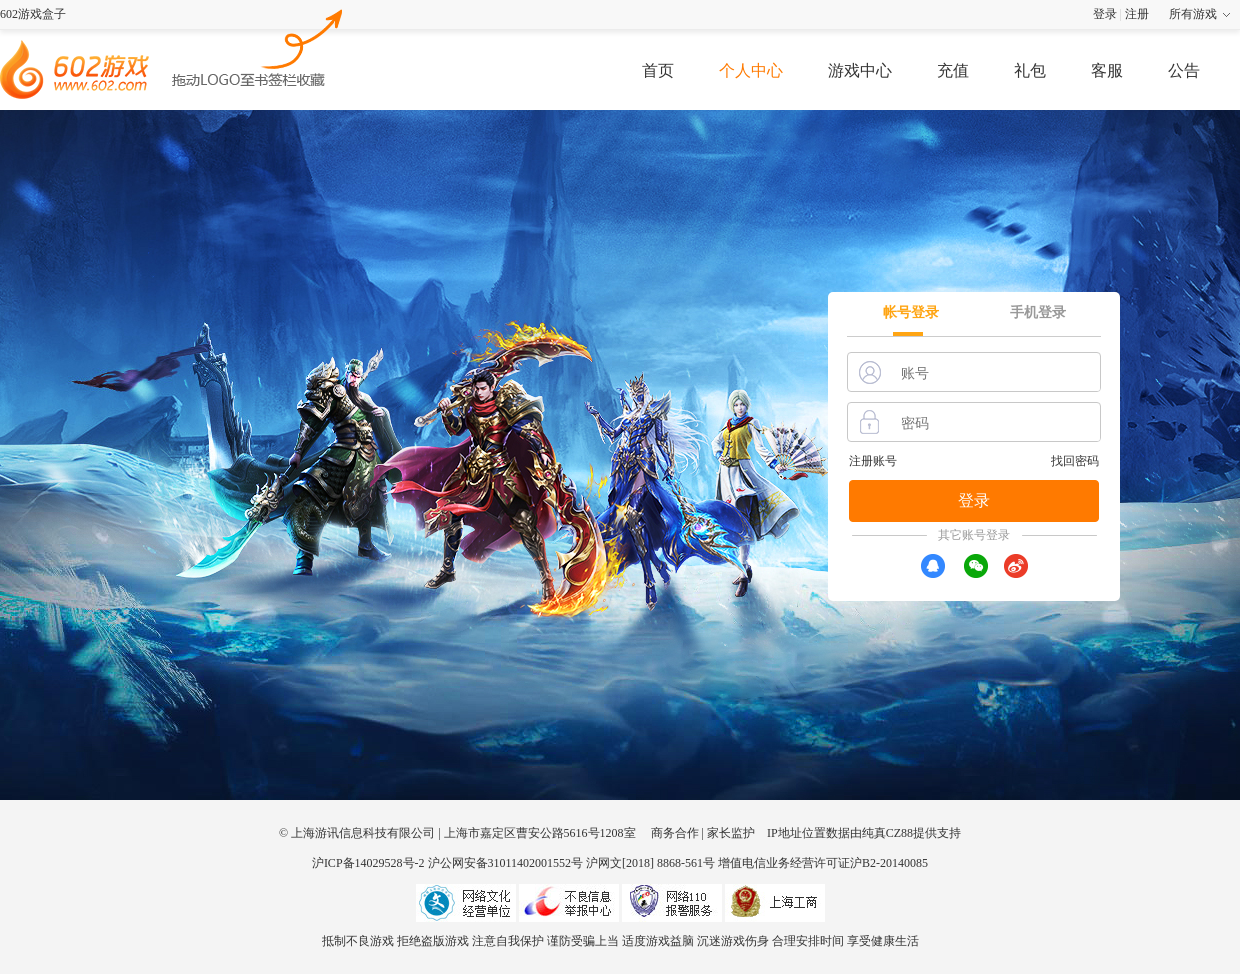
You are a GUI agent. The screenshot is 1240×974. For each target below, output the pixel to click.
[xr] (1016, 566)
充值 (953, 70)
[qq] (933, 566)
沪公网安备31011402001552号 (506, 863)
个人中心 (751, 70)
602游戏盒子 (33, 14)
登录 (1105, 14)
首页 (658, 70)
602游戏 (258, 46)
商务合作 (675, 833)
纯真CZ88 (887, 833)
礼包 (1030, 70)
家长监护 (731, 833)
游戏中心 (860, 70)
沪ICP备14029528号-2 (368, 863)
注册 (1137, 14)
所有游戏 (1193, 14)
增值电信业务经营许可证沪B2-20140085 (823, 863)
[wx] (976, 566)
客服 (1107, 70)
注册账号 (873, 461)
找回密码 (1075, 461)
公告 (1184, 70)
